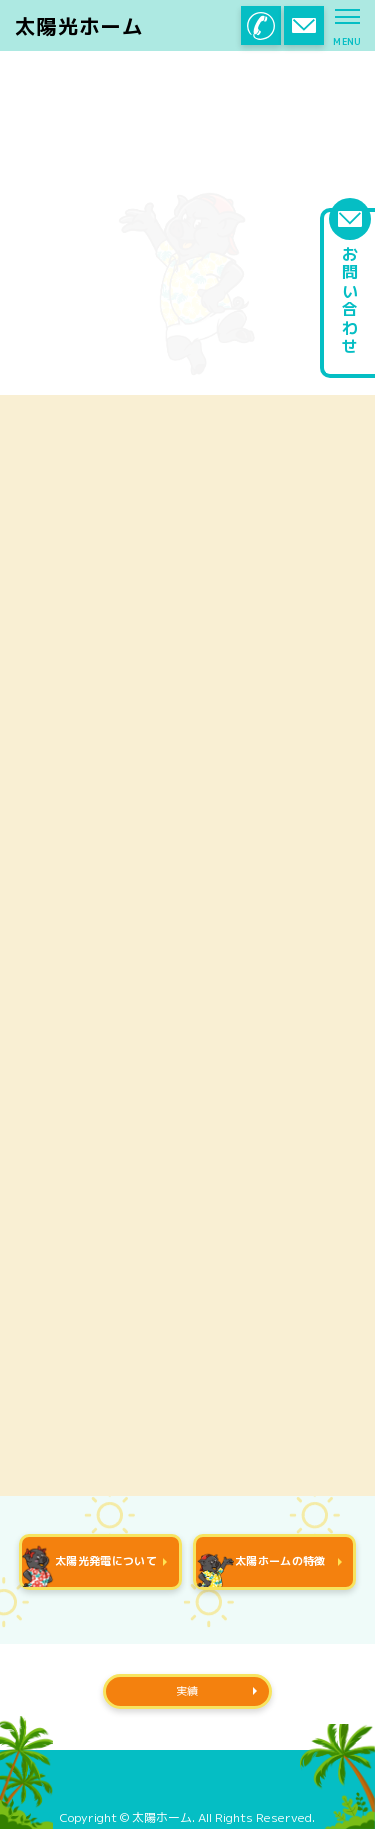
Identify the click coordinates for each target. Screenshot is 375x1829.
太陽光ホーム (79, 27)
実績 (187, 1691)
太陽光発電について (89, 1563)
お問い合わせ (350, 282)
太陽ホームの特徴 (260, 1569)
